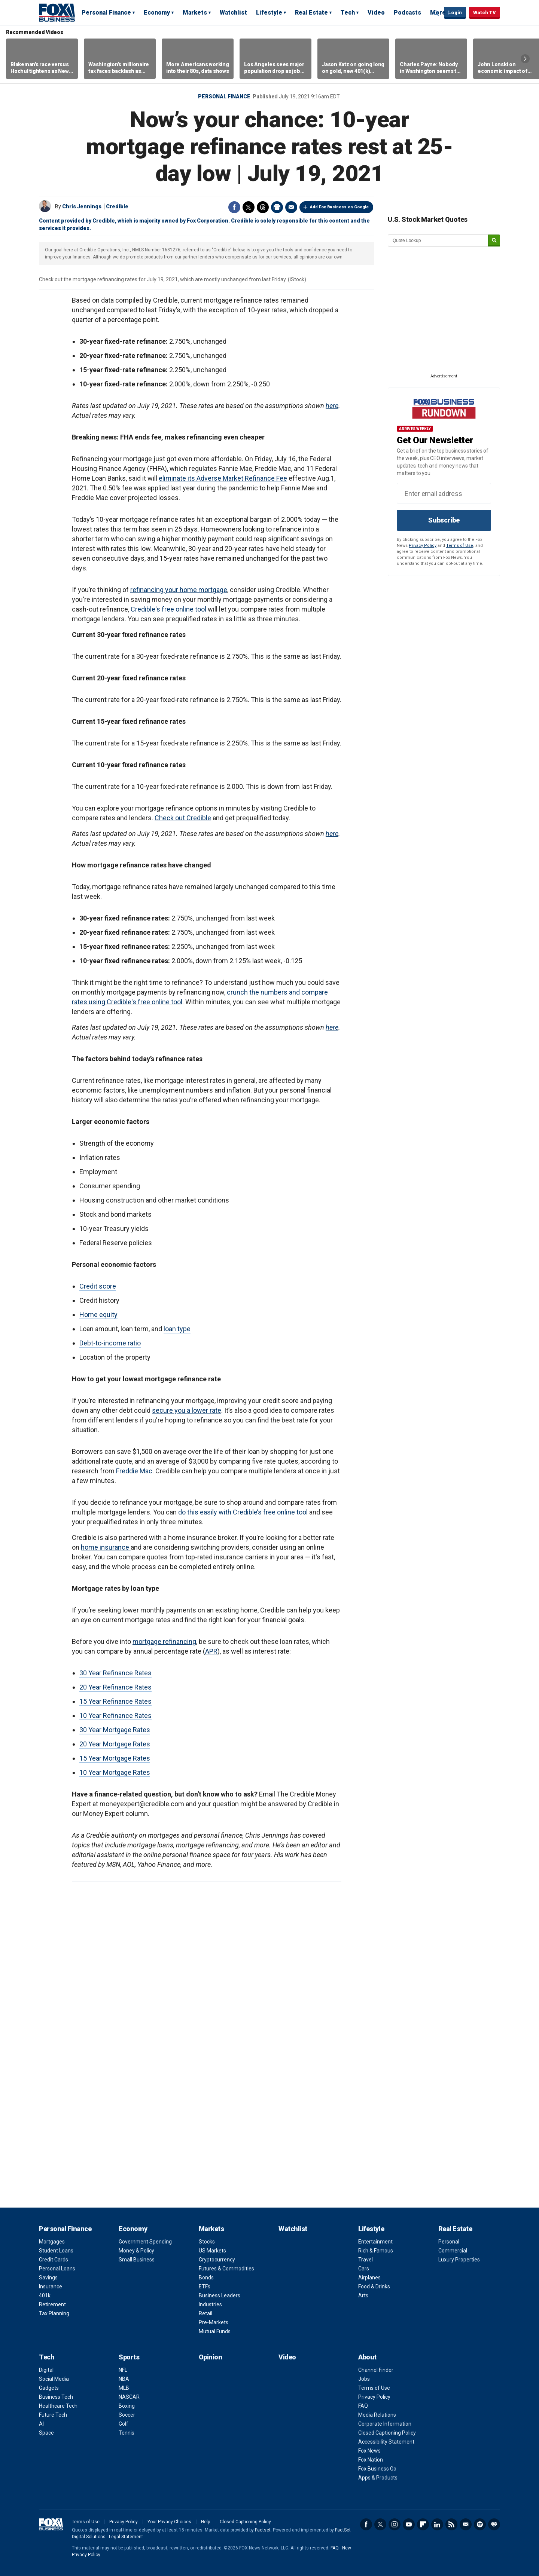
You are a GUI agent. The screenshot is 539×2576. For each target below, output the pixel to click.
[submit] (494, 241)
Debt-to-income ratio (110, 1343)
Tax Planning (54, 2313)
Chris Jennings (81, 206)
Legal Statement (126, 2536)
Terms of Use (459, 545)
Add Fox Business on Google (339, 207)
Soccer (127, 2415)
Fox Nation (370, 2460)
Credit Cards (53, 2260)
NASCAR (129, 2397)
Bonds (206, 2278)
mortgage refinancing (164, 1641)
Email (291, 207)
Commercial (452, 2251)
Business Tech (56, 2397)
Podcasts (407, 12)
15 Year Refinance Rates (115, 1701)
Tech (348, 12)
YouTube (409, 2524)
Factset (263, 2530)
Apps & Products (378, 2478)
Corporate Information (384, 2424)
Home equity (98, 1314)
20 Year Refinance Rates (115, 1687)
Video (376, 12)
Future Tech (53, 2415)
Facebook (234, 207)
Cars (363, 2269)
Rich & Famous (375, 2251)
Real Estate (311, 12)
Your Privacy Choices (169, 2521)
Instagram (395, 2524)
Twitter (249, 207)
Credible (117, 206)
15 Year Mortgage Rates (114, 1758)
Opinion (210, 2357)
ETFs (204, 2286)
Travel (365, 2260)
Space (46, 2433)
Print (277, 207)
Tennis (126, 2433)
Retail (205, 2313)
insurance (115, 1547)
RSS (451, 2524)
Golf (123, 2424)
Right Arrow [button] (525, 58)
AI (41, 2424)
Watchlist (233, 12)
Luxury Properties (459, 2260)
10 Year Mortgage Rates (114, 1772)
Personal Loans (57, 2269)
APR (211, 1651)
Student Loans (56, 2251)
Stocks (207, 2242)
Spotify (480, 2524)
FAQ (363, 2406)
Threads (263, 207)
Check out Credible (183, 818)
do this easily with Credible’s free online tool (243, 1512)
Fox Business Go (377, 2469)
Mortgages (52, 2242)
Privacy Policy (422, 545)
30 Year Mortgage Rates (114, 1730)
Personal (448, 2242)
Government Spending (145, 2242)
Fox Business (57, 12)
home (90, 1547)
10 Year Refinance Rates (115, 1715)
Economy (157, 12)
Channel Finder (375, 2370)
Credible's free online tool (168, 609)
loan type (177, 1329)
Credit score (97, 1286)
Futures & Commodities (226, 2269)
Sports (129, 2357)
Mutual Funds (215, 2331)
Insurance (50, 2286)
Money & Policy (136, 2251)
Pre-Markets (213, 2322)
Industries (210, 2304)
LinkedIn (437, 2524)
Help (205, 2521)
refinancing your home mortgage (178, 590)
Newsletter (466, 2524)
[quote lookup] (438, 240)
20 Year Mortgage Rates (114, 1744)
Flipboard (423, 2524)
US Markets (212, 2251)
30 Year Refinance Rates (115, 1673)
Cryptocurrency (217, 2260)
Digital (46, 2370)
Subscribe (444, 520)
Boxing (127, 2406)
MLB (124, 2388)
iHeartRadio (494, 2524)
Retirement (52, 2304)
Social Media (54, 2379)
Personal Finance (106, 12)
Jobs (364, 2379)
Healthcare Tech (58, 2406)
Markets (195, 12)
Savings (48, 2278)
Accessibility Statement (386, 2442)
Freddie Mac (134, 1471)
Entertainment (375, 2242)
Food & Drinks (374, 2286)
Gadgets (49, 2388)
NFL (123, 2370)
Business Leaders (219, 2295)
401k (45, 2295)
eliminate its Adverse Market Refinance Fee (223, 478)
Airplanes (369, 2278)
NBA (124, 2379)
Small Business (137, 2260)
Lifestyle (269, 12)
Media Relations (377, 2415)
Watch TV (484, 12)
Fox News (369, 2451)
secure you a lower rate (186, 1410)
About (367, 2357)
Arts (363, 2295)
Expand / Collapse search (436, 13)
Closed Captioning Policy (387, 2433)
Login (455, 12)
